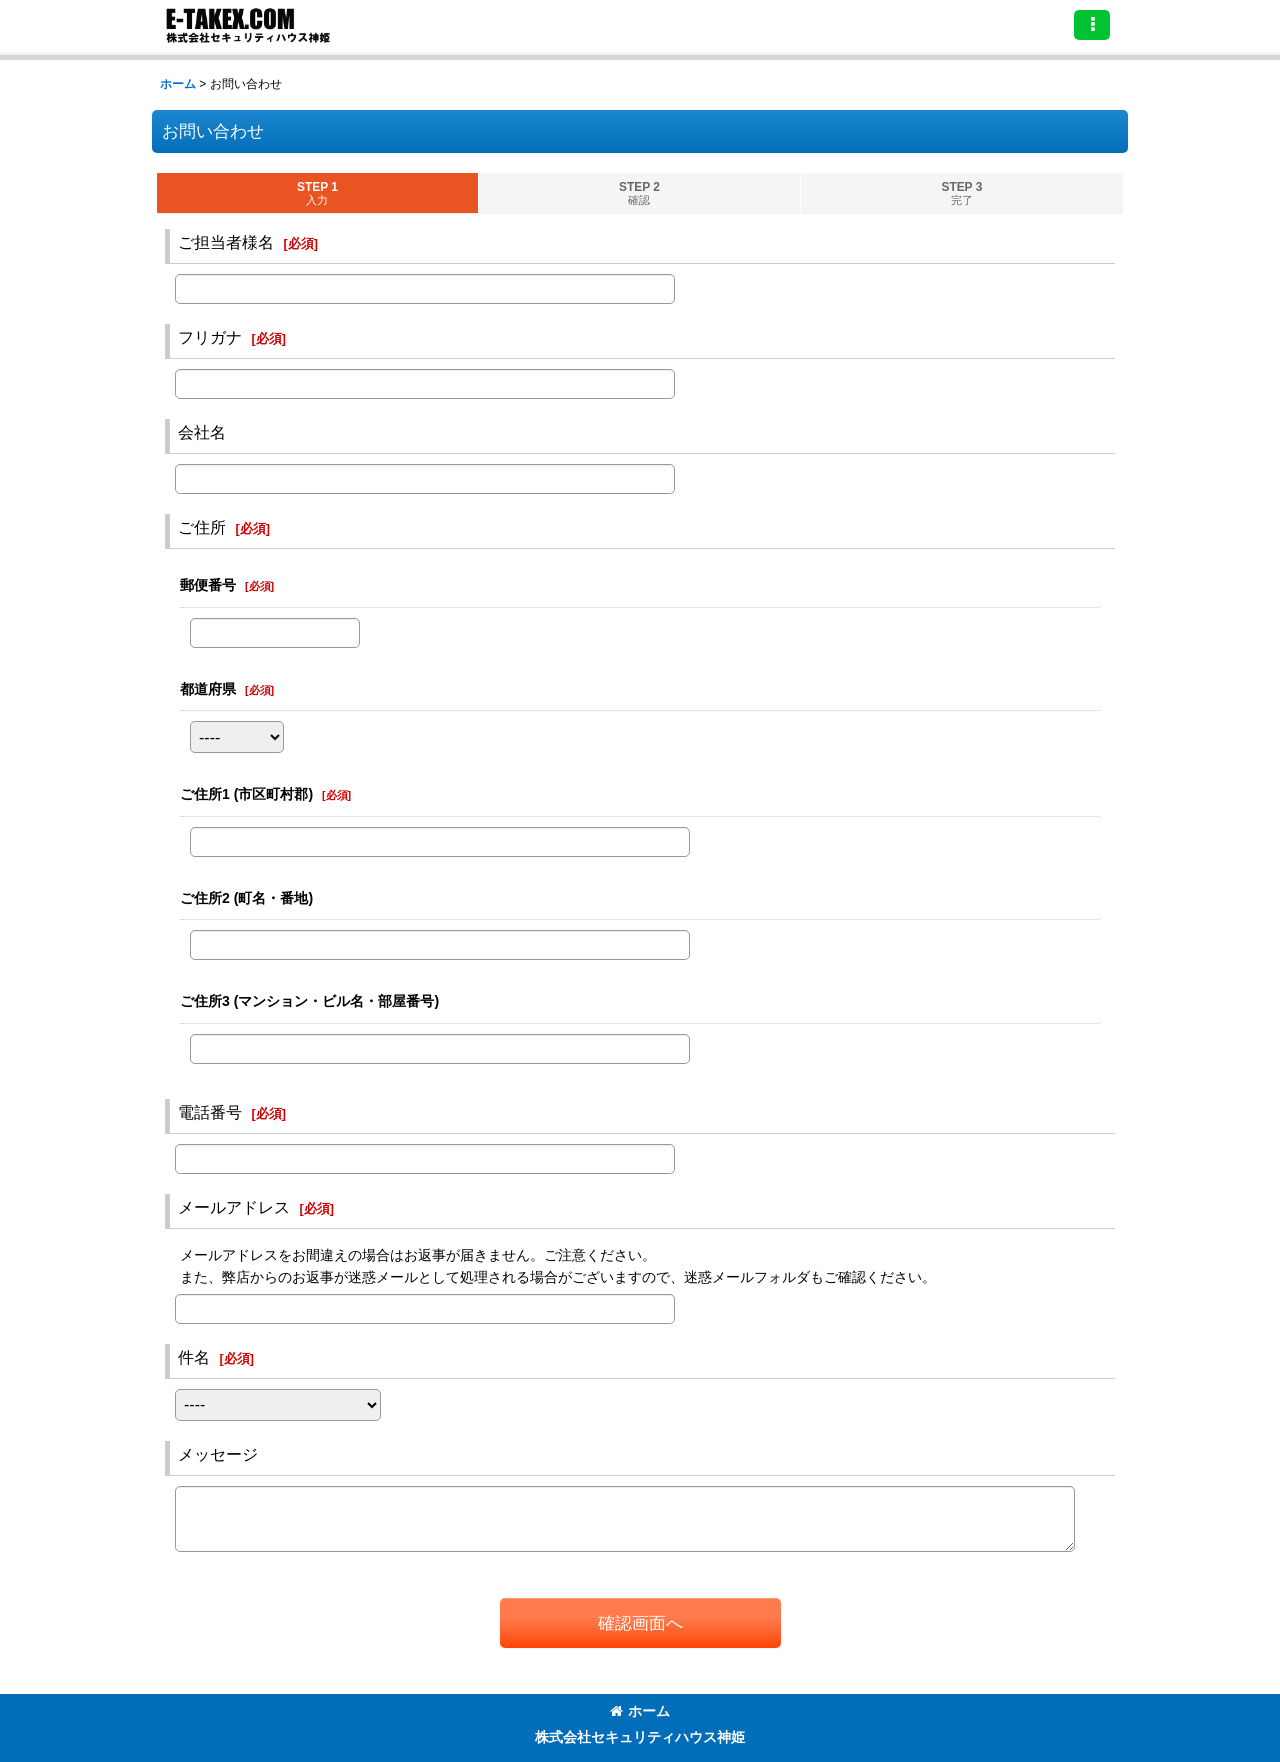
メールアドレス (234, 1207)
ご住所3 (309, 1001)
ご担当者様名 (226, 242)
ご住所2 (246, 898)
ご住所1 (246, 794)
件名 (194, 1357)
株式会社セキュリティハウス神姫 (640, 1737)
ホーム (640, 1711)
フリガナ (210, 337)
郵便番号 (208, 585)
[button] (1092, 25)
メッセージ (218, 1454)
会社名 (202, 432)
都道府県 (208, 689)
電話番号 (210, 1112)
